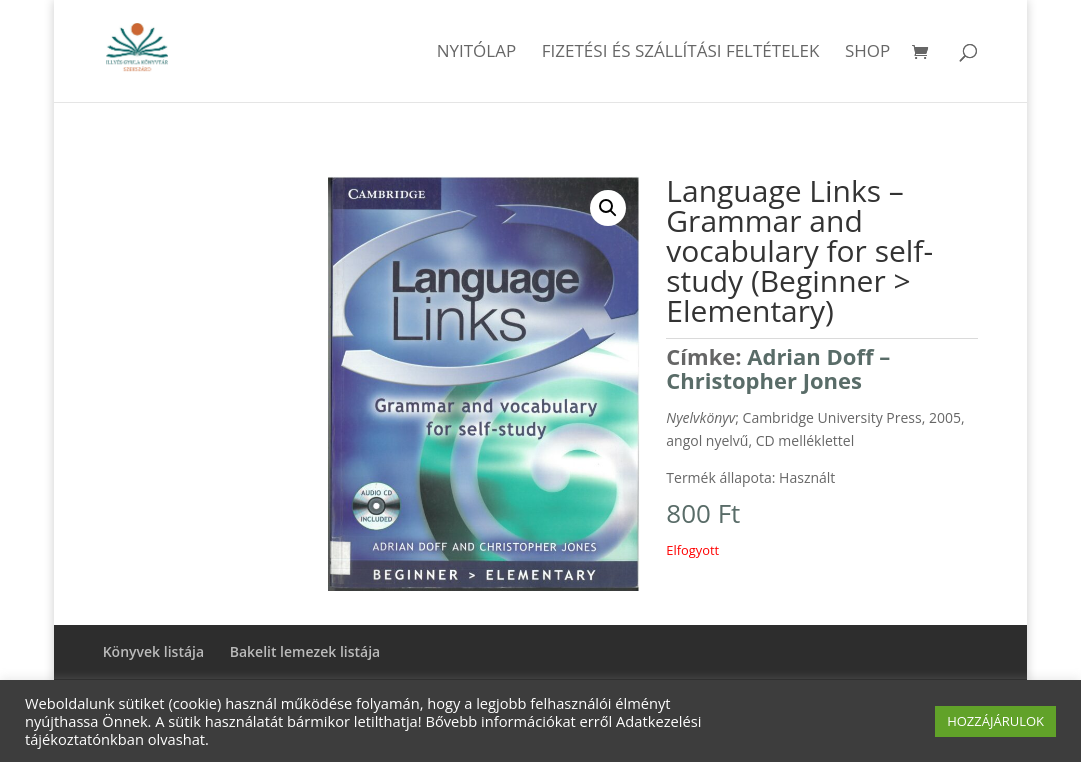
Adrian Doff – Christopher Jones (778, 368)
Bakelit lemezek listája (305, 651)
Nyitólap (477, 53)
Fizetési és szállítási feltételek (681, 53)
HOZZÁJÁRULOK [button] (995, 721)
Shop (867, 53)
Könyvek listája (153, 651)
